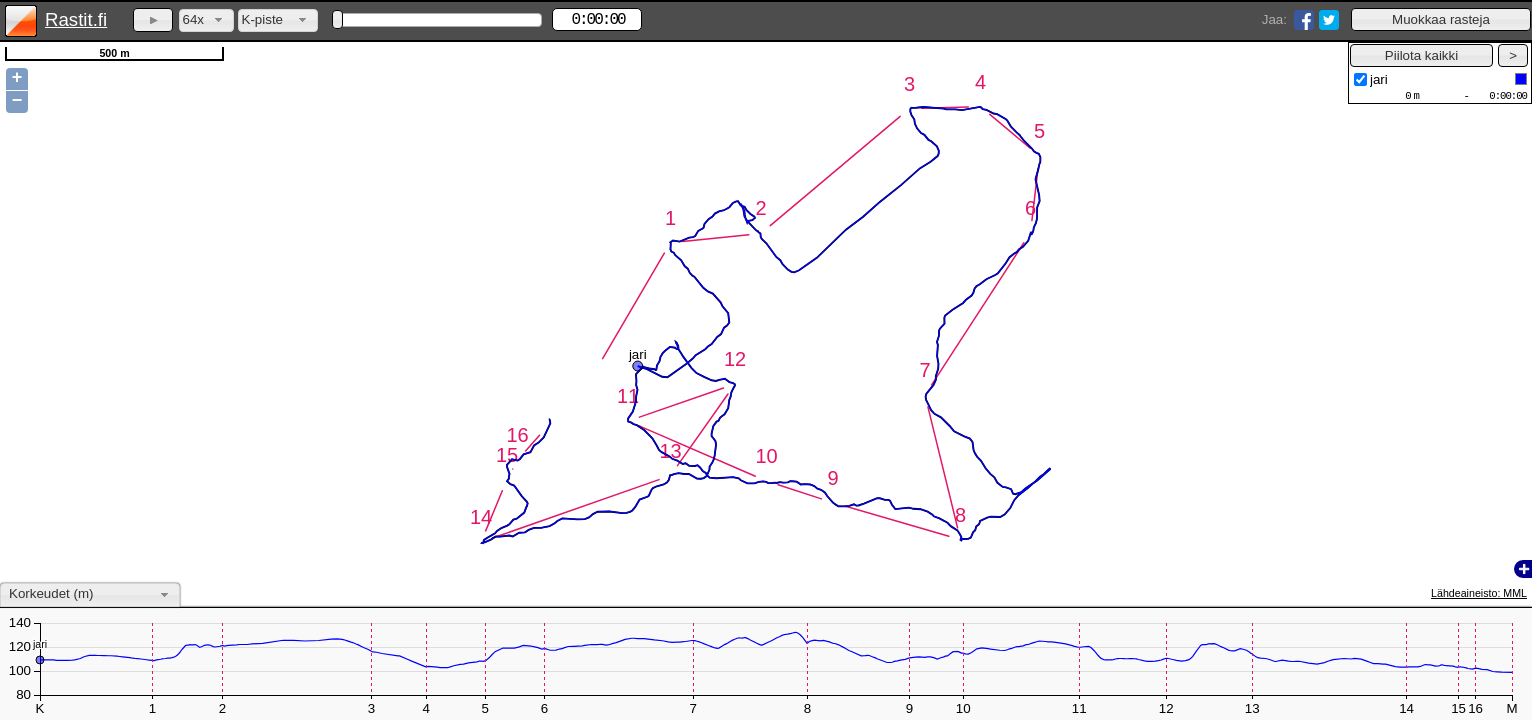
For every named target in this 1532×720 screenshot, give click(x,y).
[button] (1441, 19)
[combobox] (206, 20)
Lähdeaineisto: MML (1479, 593)
